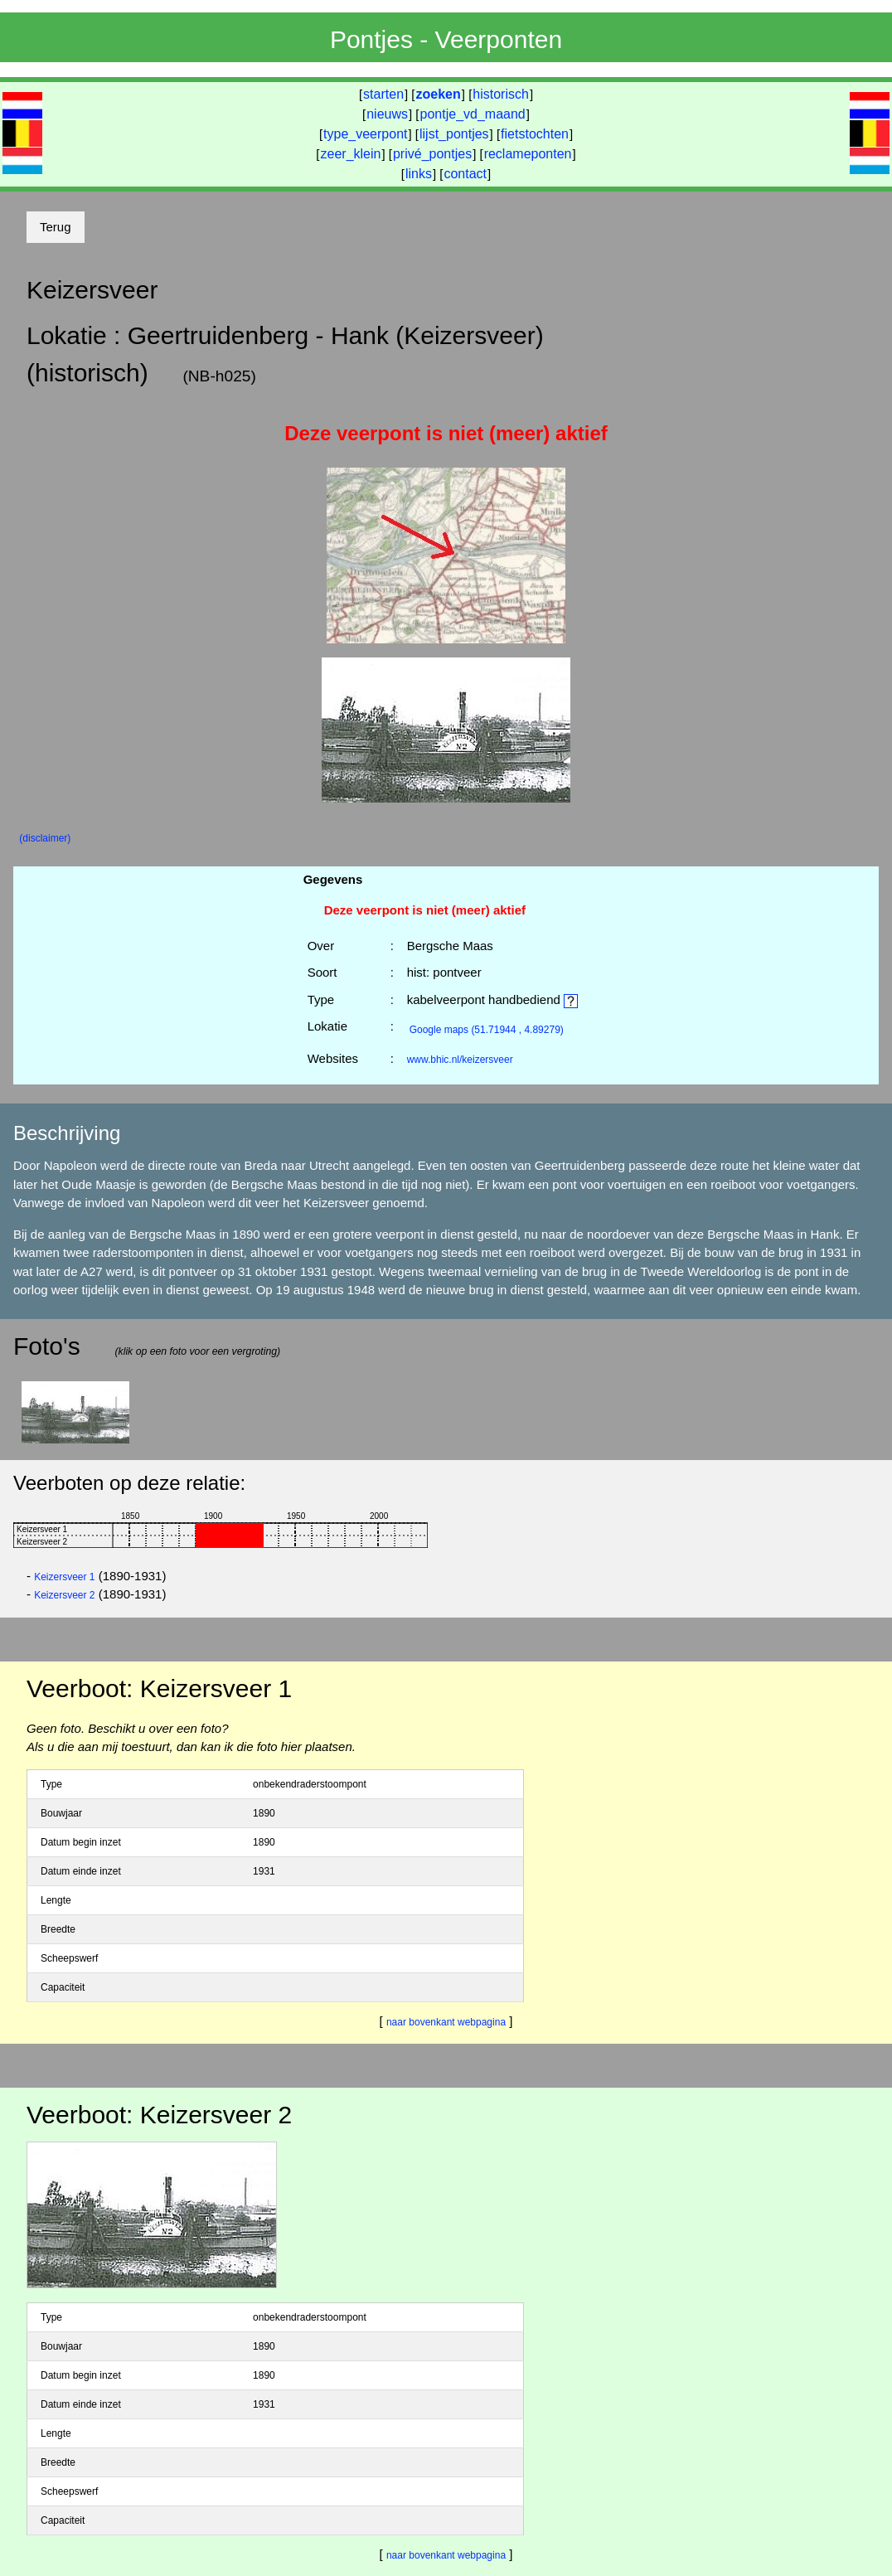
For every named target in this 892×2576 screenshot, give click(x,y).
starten (383, 94)
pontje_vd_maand (473, 114)
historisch (501, 94)
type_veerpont (365, 134)
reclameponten (528, 154)
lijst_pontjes (454, 134)
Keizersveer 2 (64, 1595)
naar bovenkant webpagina (446, 2022)
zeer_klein (351, 154)
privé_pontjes (432, 154)
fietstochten (535, 134)
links (418, 174)
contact (465, 174)
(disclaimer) (44, 838)
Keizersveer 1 (64, 1577)
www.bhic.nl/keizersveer (460, 1059)
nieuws (387, 114)
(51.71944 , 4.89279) (487, 1030)
